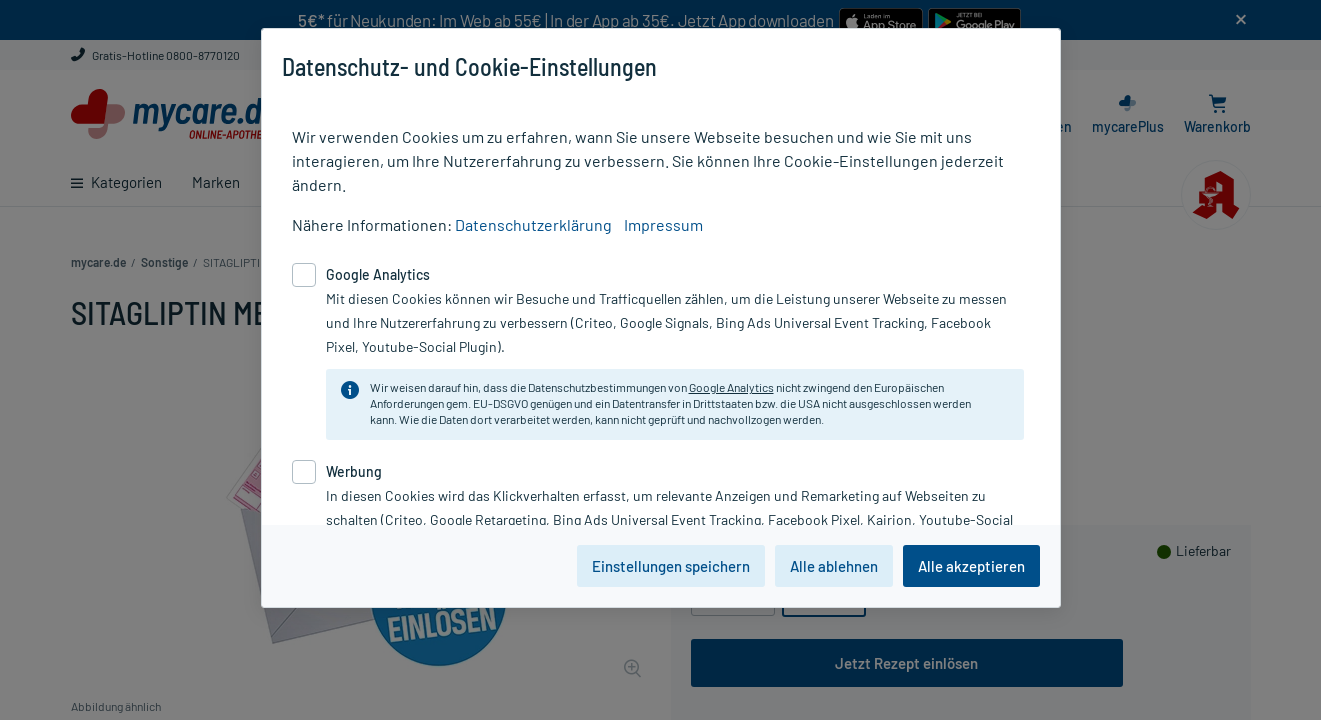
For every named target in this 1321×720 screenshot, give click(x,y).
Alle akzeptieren (971, 566)
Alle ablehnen (834, 566)
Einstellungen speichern (671, 566)
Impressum (663, 224)
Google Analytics (731, 387)
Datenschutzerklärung (533, 224)
